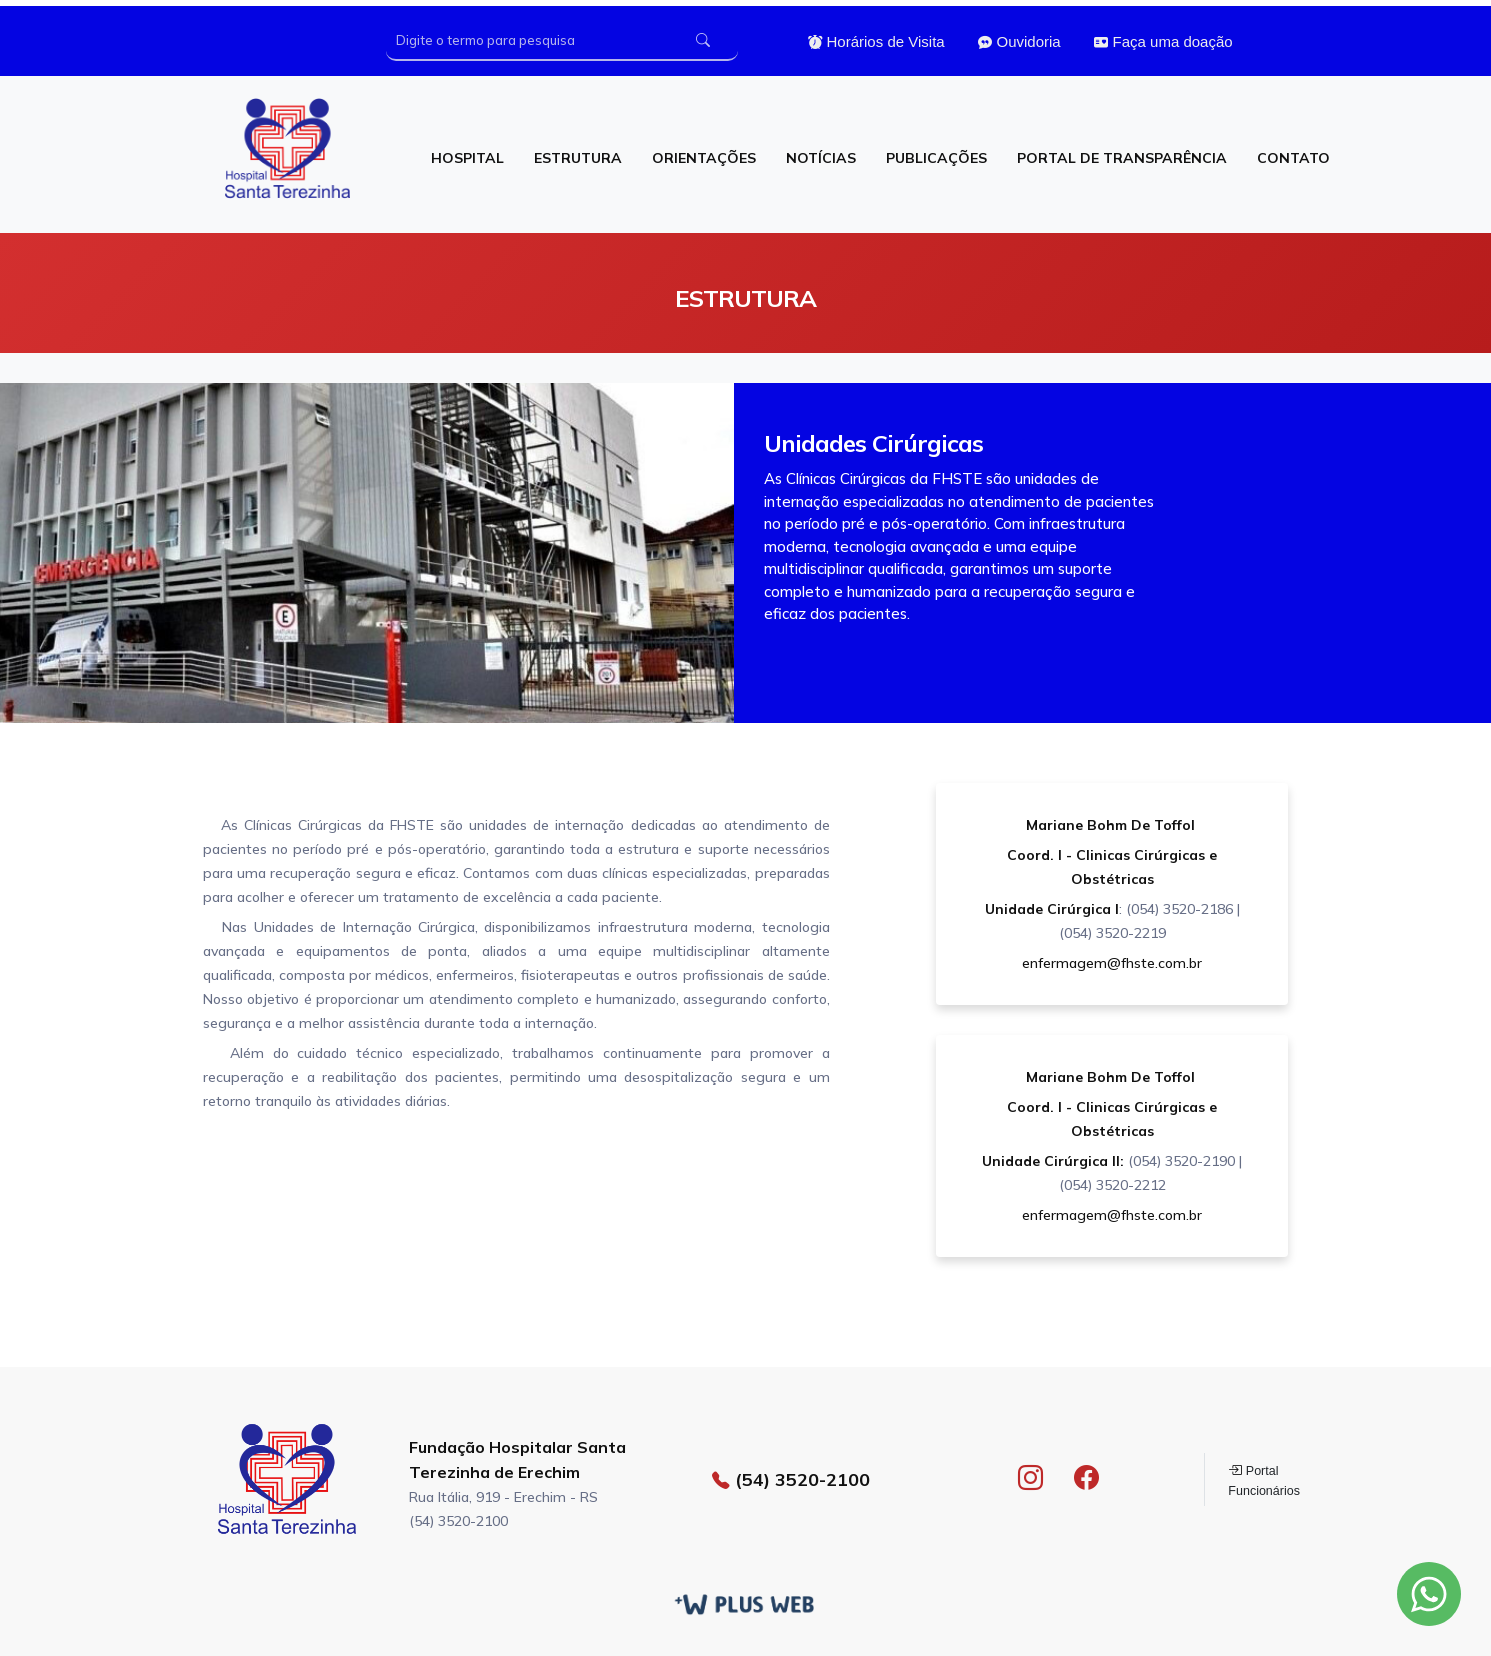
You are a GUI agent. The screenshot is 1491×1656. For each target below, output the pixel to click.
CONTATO (1293, 158)
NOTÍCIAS (821, 158)
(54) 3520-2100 (791, 1479)
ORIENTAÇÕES (704, 158)
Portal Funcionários (1264, 1479)
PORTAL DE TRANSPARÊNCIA (1122, 158)
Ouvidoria (1019, 42)
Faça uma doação (1163, 42)
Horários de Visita (876, 42)
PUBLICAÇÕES (936, 158)
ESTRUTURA (578, 158)
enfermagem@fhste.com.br (1112, 963)
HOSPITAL (467, 158)
